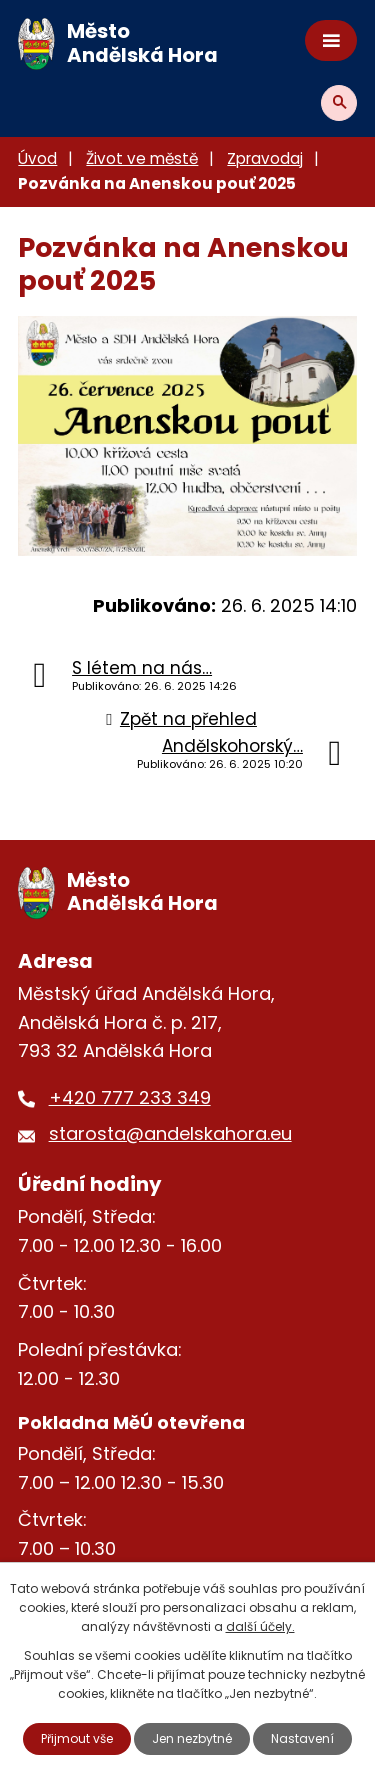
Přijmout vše (77, 1738)
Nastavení (302, 1738)
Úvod (37, 158)
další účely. (260, 1626)
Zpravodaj (265, 158)
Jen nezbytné (192, 1738)
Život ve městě (142, 158)
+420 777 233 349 (130, 1097)
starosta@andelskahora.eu (170, 1133)
